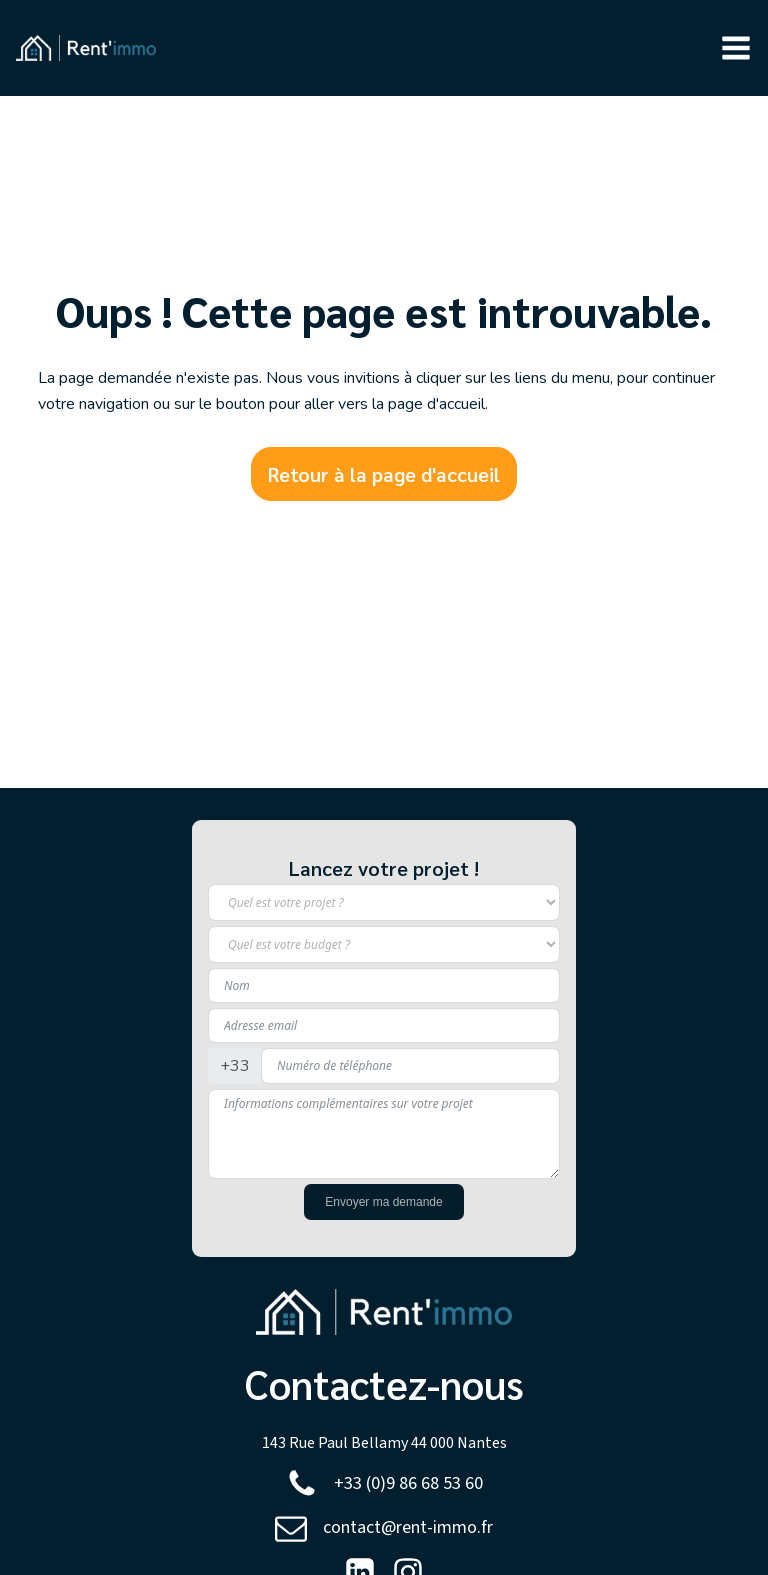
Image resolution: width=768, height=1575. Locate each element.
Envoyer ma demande (383, 1202)
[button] (736, 48)
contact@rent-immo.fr (408, 1527)
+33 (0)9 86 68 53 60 (408, 1483)
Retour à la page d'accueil (384, 474)
